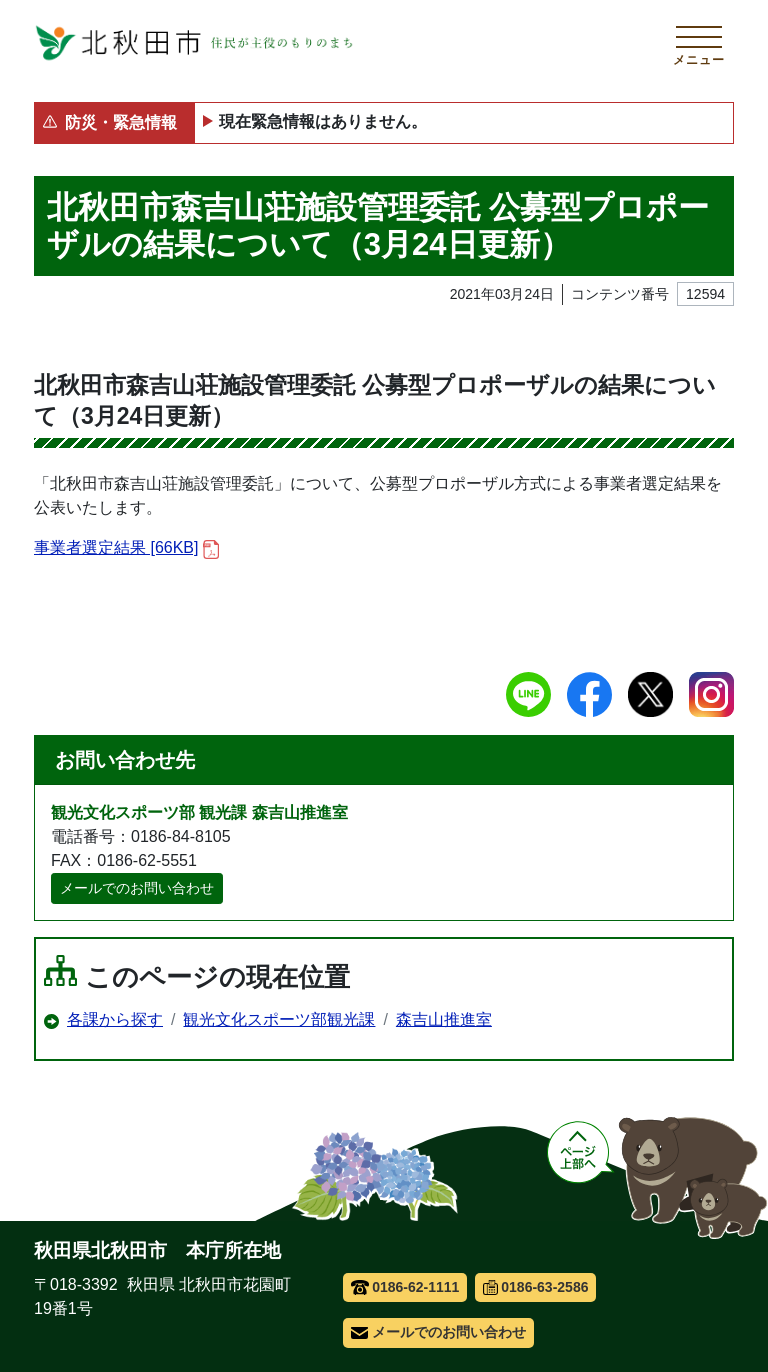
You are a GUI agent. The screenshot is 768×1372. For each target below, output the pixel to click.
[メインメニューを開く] (699, 43)
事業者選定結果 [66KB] (126, 548)
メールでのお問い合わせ (137, 888)
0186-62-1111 (405, 1287)
